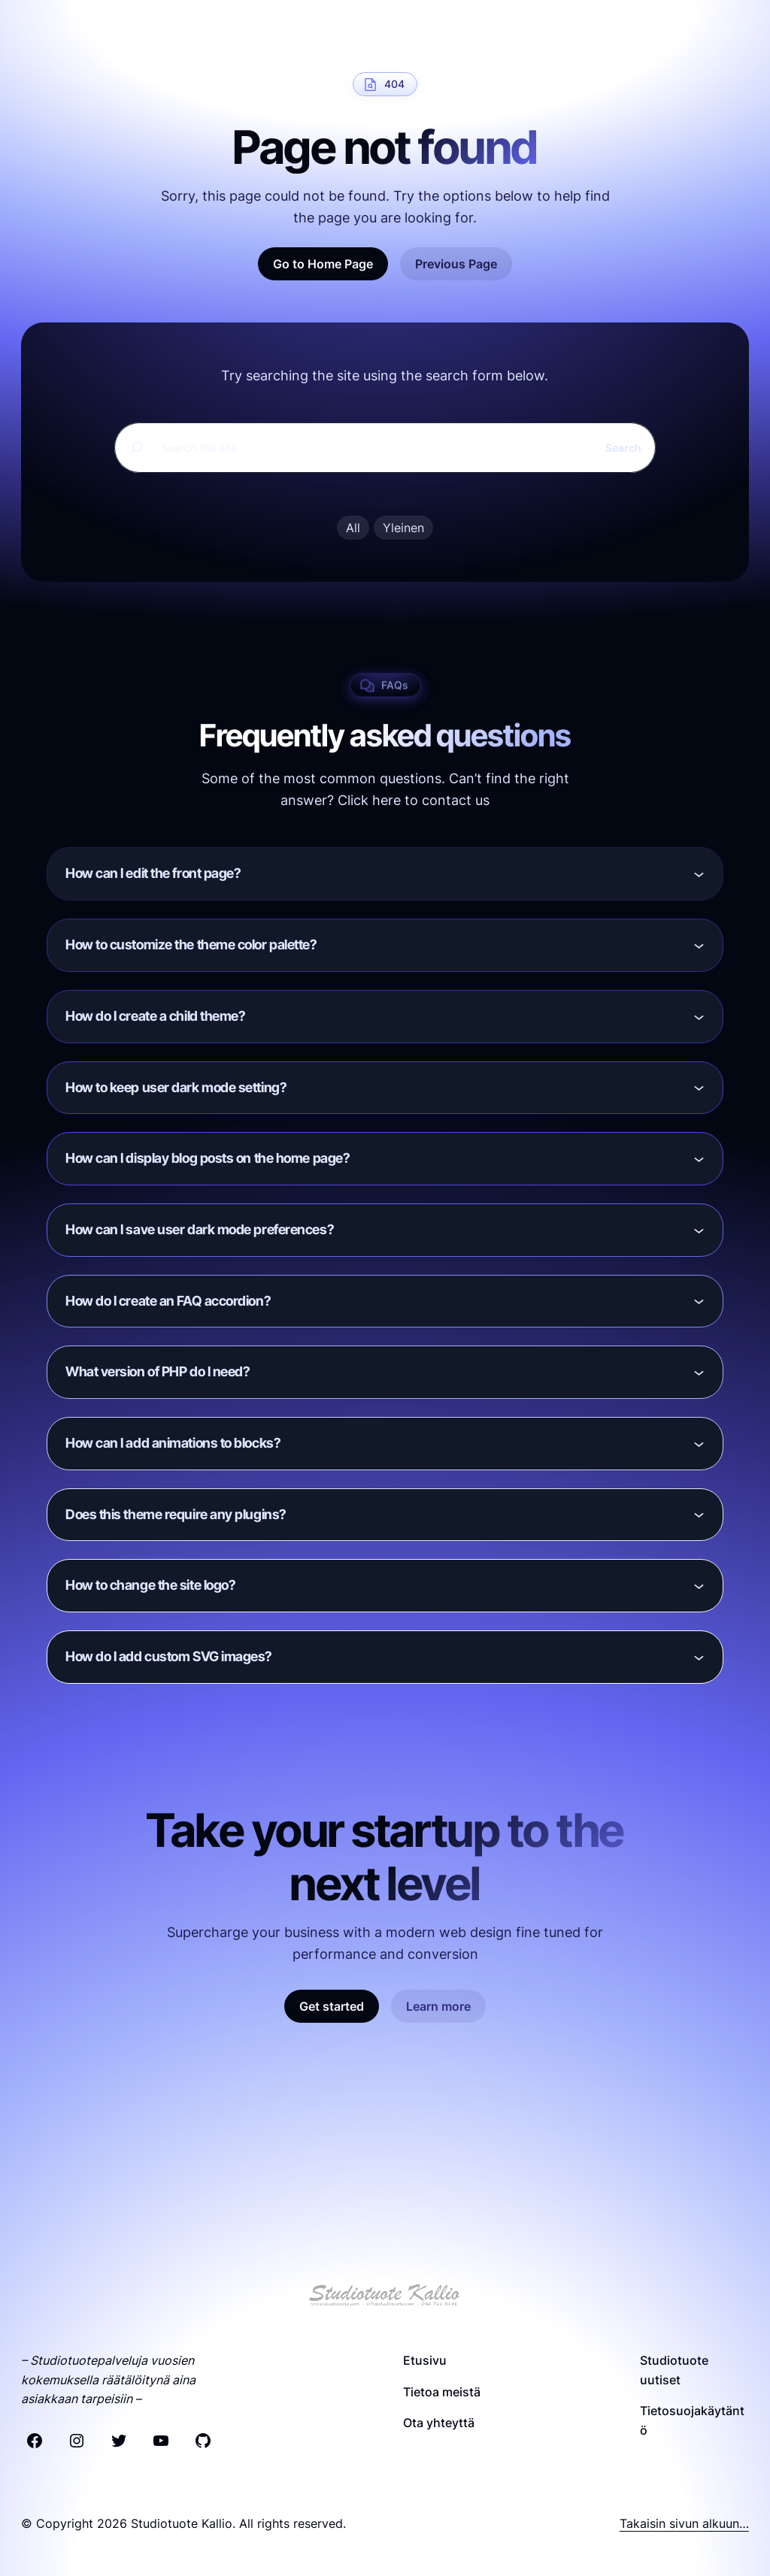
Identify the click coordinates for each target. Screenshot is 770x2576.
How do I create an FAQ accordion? (168, 1301)
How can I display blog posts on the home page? (207, 1158)
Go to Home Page (323, 263)
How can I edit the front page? (153, 873)
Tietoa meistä (441, 2391)
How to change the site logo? (150, 1585)
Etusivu (425, 2360)
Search (623, 447)
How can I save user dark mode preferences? (199, 1229)
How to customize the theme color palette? (191, 944)
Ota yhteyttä (438, 2422)
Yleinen (403, 527)
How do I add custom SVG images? (168, 1656)
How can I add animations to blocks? (172, 1443)
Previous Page (456, 263)
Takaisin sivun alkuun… (684, 2523)
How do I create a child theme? (155, 1016)
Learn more (438, 2006)
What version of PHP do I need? (157, 1371)
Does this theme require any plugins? (175, 1514)
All (353, 527)
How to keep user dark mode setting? (175, 1087)
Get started (331, 2006)
